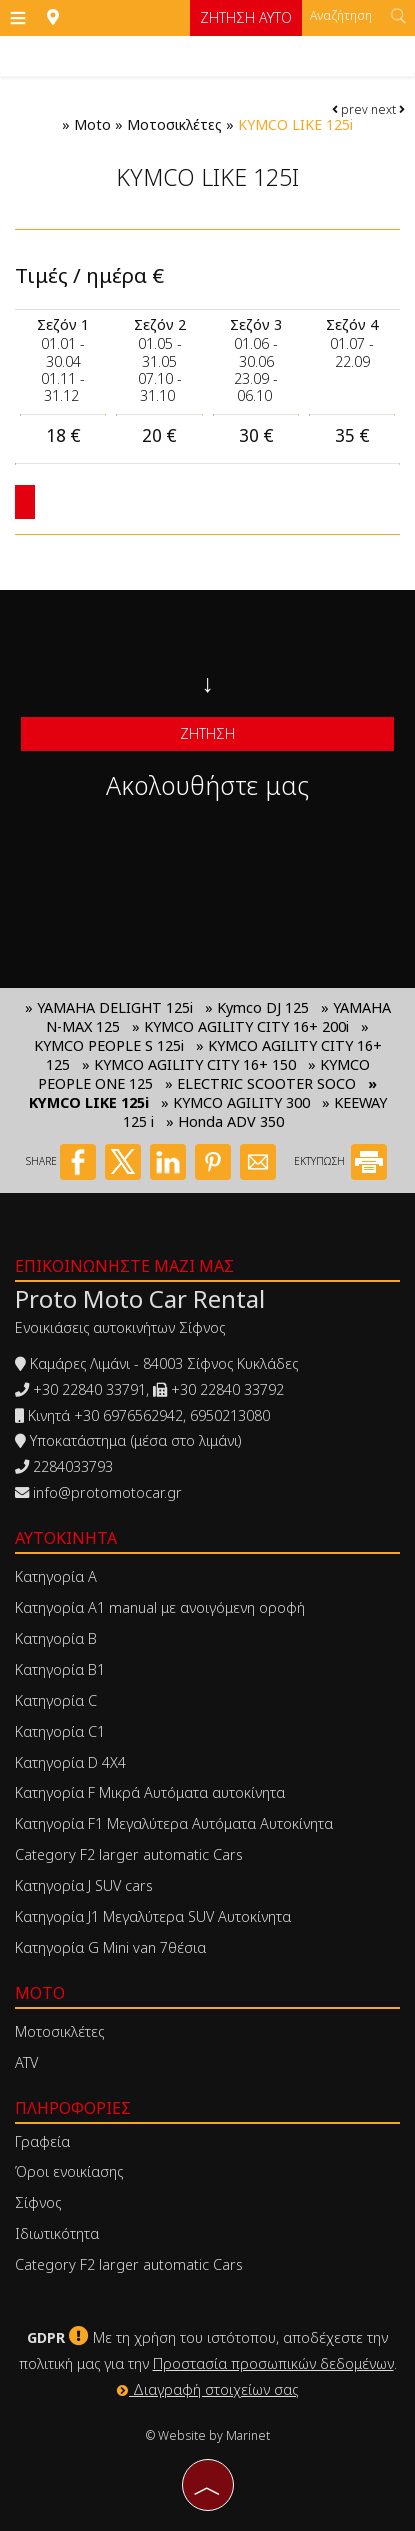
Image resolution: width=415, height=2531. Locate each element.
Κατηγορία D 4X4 (70, 1762)
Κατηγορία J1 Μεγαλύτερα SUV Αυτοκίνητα (153, 1916)
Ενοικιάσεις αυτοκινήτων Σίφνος (120, 1327)
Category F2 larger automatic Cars (129, 1854)
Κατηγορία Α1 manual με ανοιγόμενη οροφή (160, 1607)
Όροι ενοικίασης (69, 2171)
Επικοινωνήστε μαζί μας (124, 1266)
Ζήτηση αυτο (246, 17)
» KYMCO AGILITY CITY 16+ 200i (240, 1026)
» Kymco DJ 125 (257, 1007)
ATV (26, 2062)
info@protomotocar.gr (107, 1492)
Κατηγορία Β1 (60, 1669)
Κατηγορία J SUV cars (84, 1885)
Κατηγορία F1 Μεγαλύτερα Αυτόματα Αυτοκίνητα (174, 1823)
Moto (92, 124)
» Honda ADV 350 (225, 1121)
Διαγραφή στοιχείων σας (207, 2389)
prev (350, 109)
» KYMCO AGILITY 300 (235, 1102)
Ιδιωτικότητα (57, 2233)
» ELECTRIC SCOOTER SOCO (260, 1083)
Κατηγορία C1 (60, 1731)
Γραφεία (42, 2141)
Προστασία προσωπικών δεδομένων (273, 2363)
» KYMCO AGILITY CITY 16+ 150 (191, 1064)
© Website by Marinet (208, 2435)
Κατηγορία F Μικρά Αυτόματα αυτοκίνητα (150, 1792)
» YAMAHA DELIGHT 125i (109, 1007)
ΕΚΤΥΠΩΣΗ (340, 1161)
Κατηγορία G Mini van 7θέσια (110, 1947)
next (388, 109)
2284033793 (73, 1466)
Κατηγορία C (56, 1700)
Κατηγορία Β (56, 1638)
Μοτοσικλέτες (174, 124)
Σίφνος (38, 2202)
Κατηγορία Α (56, 1576)
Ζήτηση (207, 733)
